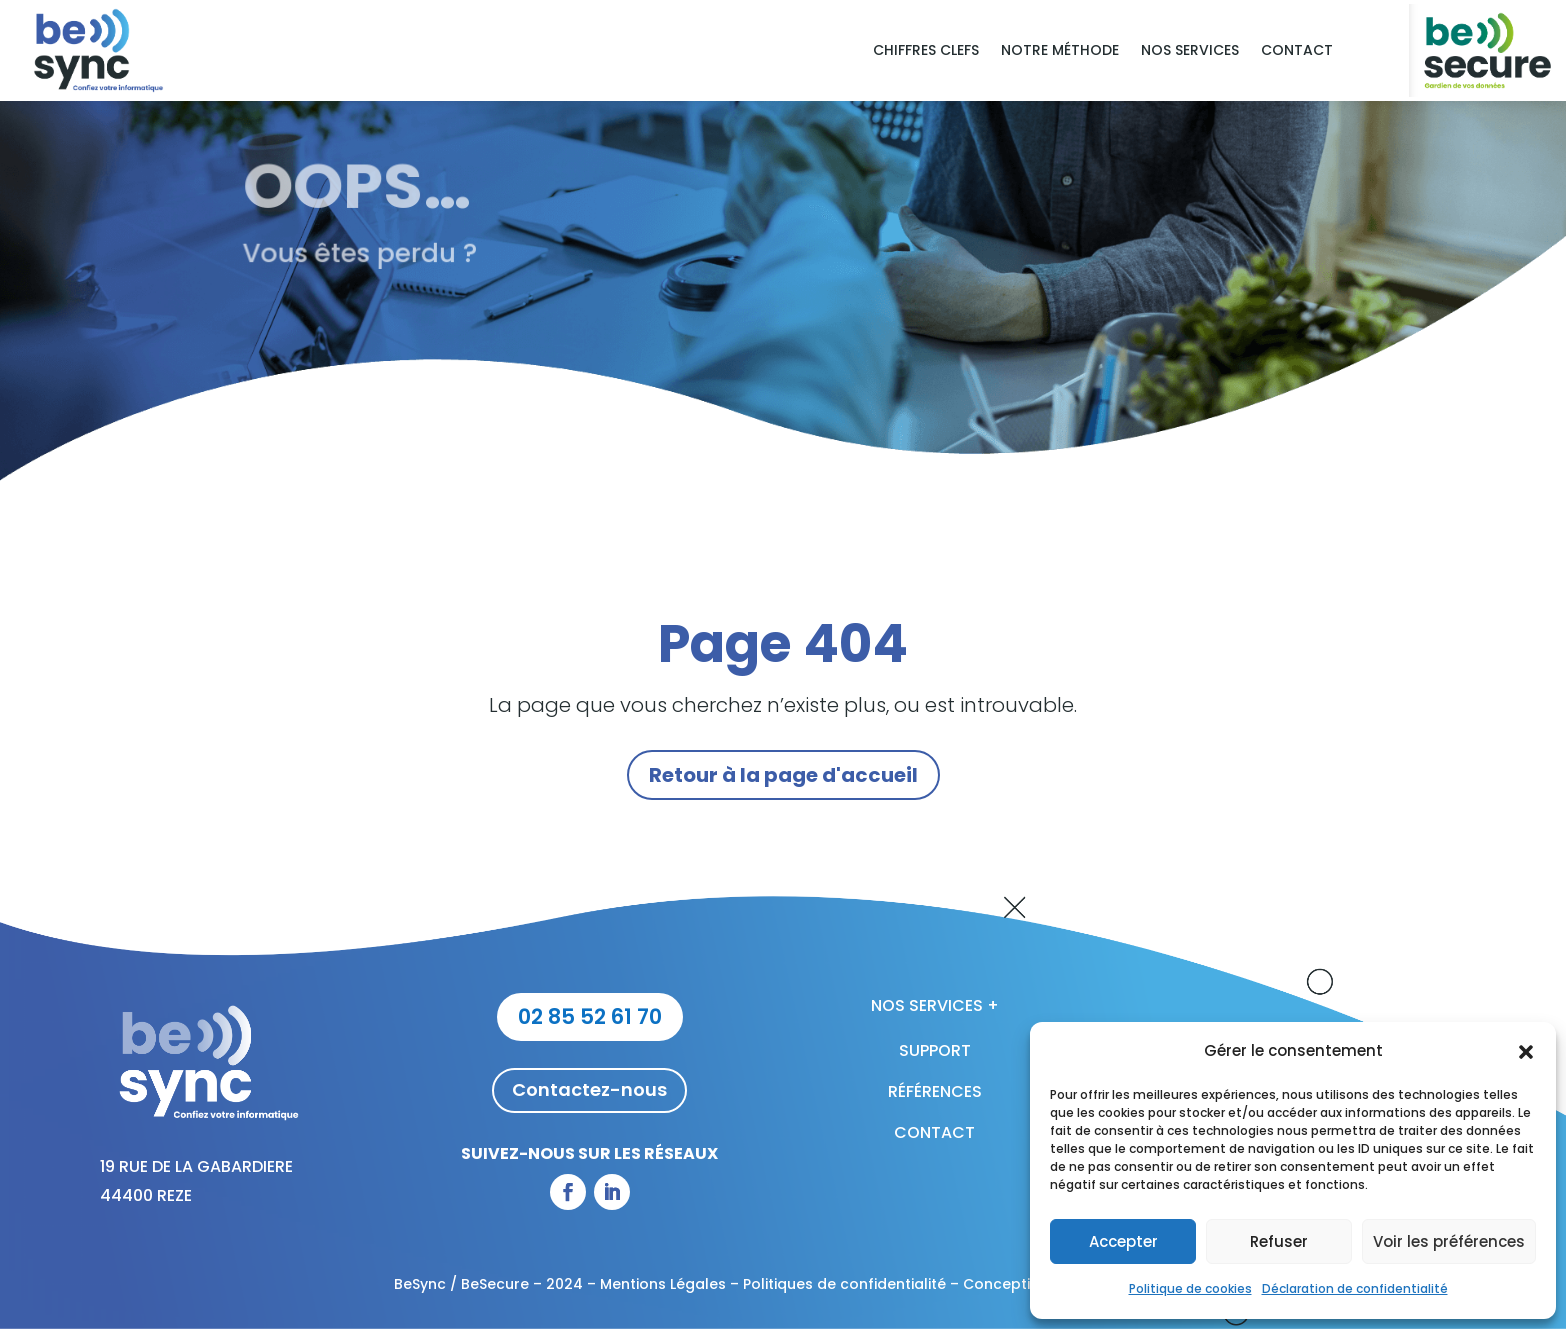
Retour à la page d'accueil (783, 775)
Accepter (1123, 1241)
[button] (1526, 1052)
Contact (1297, 51)
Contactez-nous (589, 1089)
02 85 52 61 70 (590, 1016)
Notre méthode (1060, 51)
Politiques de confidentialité (844, 1284)
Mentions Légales (663, 1284)
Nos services (1190, 51)
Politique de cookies (1190, 1288)
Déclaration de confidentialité (1355, 1288)
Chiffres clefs (926, 51)
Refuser (1279, 1241)
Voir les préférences (1449, 1241)
